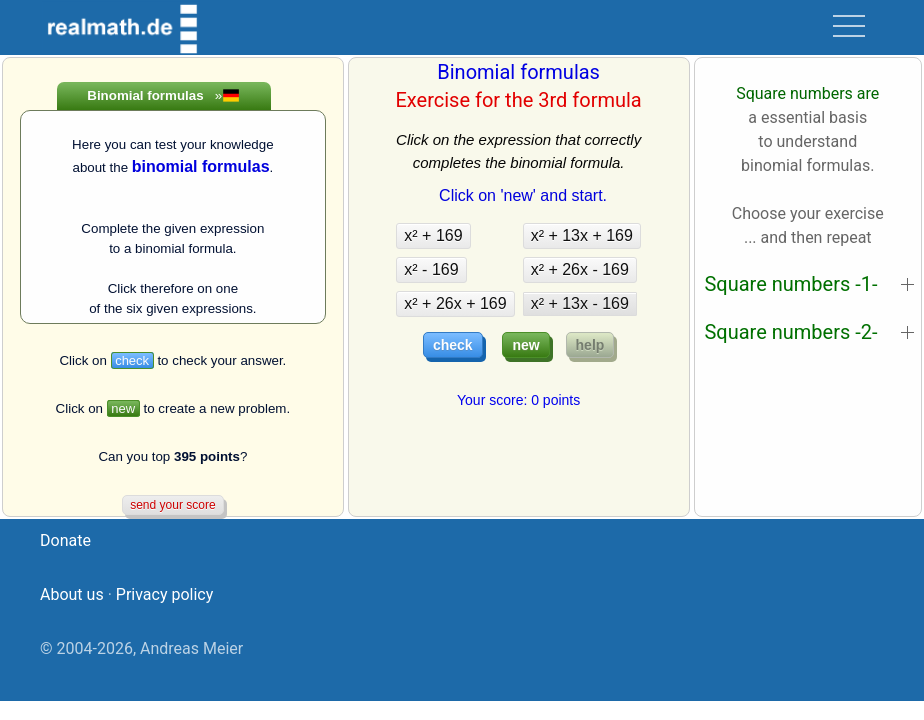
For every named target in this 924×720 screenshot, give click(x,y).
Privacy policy (165, 594)
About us (72, 594)
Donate (65, 540)
